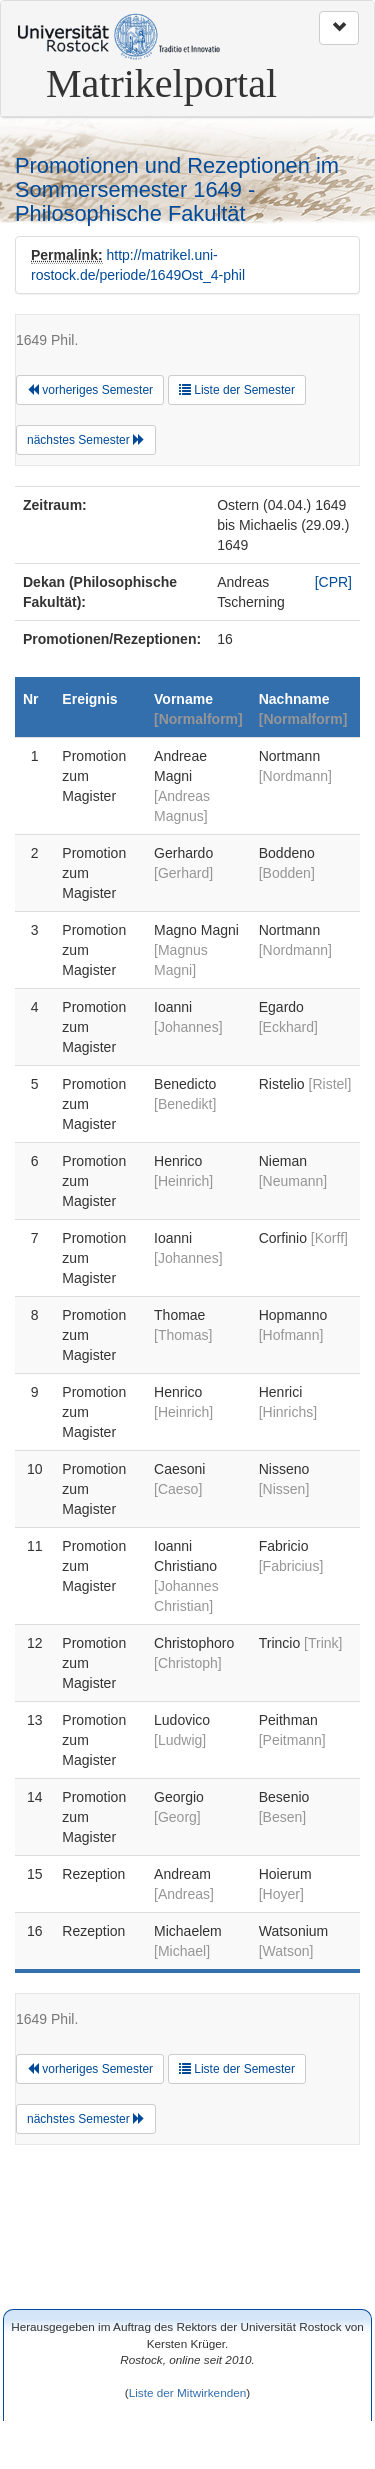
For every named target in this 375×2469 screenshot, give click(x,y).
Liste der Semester (237, 390)
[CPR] (333, 582)
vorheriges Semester (90, 390)
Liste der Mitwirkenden (188, 2392)
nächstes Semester (86, 440)
